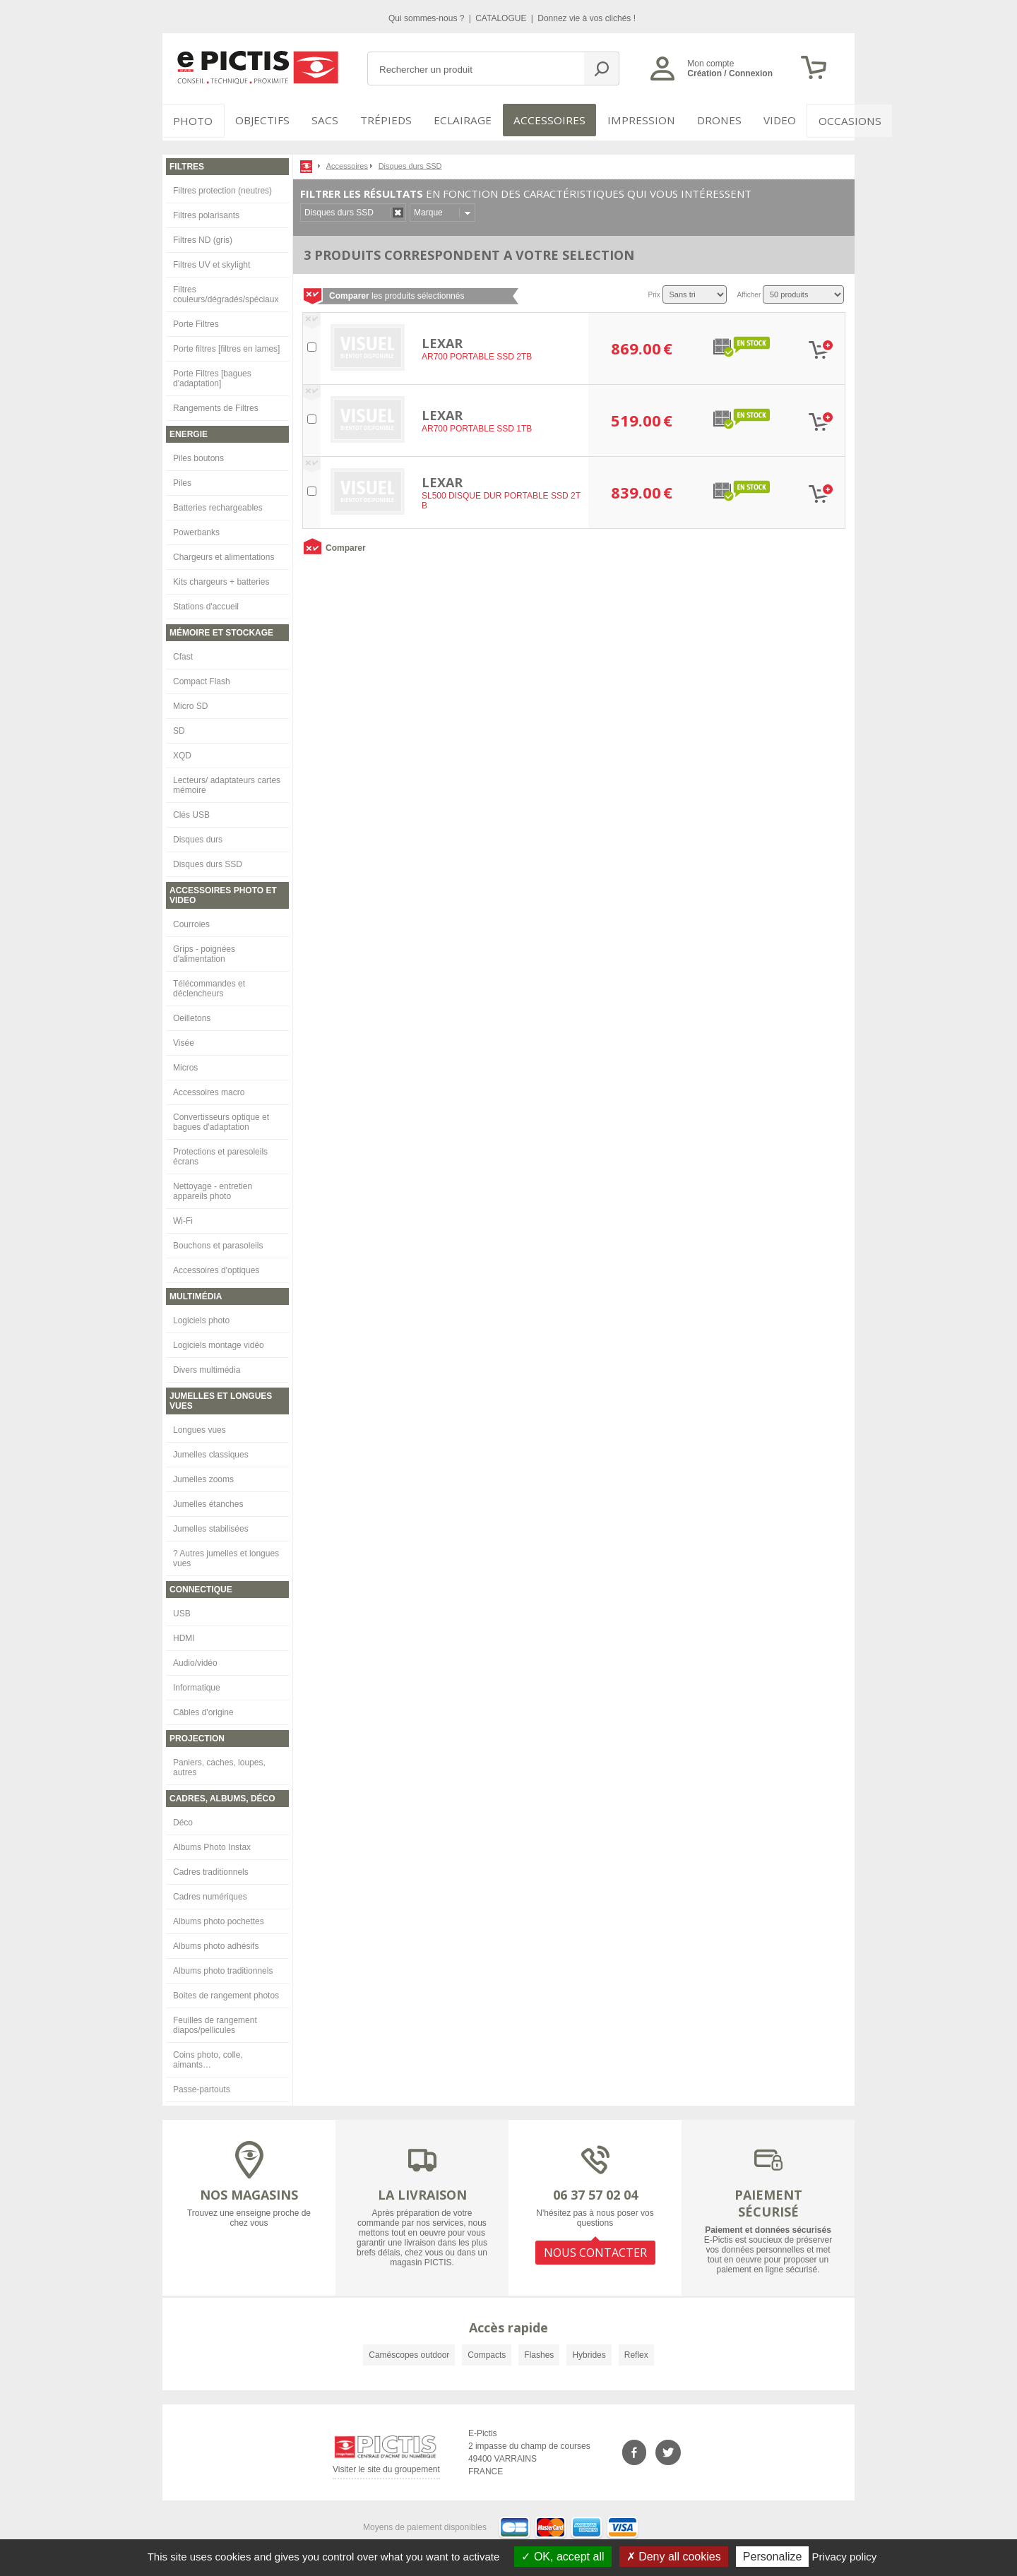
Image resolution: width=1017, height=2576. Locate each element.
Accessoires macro (208, 1088)
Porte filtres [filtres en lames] (226, 345)
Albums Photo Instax (212, 1843)
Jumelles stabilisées (211, 1525)
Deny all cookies (673, 2557)
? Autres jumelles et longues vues (226, 1554)
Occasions (816, 120)
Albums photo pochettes (218, 1917)
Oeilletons (191, 1014)
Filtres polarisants (206, 211)
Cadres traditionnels (211, 1868)
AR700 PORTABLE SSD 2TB (477, 353)
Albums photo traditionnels (223, 1967)
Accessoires (535, 120)
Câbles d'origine (203, 1708)
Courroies (191, 920)
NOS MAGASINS (249, 2190)
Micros (185, 1063)
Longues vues (199, 1426)
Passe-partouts (201, 2085)
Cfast (183, 652)
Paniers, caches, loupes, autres (219, 1763)
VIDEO (750, 120)
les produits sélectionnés (396, 292)
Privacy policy (844, 2557)
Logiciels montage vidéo (218, 1341)
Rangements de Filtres (215, 404)
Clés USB (191, 811)
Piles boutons (198, 454)
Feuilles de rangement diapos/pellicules (215, 2021)
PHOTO (190, 120)
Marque (428, 208)
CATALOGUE (502, 18)
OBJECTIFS (255, 120)
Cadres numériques (210, 1892)
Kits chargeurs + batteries (221, 578)
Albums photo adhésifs (215, 1942)
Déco (183, 1818)
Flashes (539, 2351)
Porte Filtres (196, 320)
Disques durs (197, 835)
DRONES (691, 120)
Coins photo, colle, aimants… (208, 2055)
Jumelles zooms (203, 1475)
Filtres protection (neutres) (222, 186)
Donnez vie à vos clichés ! (586, 18)
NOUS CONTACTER (595, 2246)
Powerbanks (196, 528)
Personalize (772, 2557)
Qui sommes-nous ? (427, 18)
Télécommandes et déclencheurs (209, 984)
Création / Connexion (730, 73)
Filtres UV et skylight (211, 261)
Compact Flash (201, 677)
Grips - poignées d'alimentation (204, 950)
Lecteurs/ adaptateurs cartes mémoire (226, 781)
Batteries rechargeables (218, 503)
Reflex (636, 2351)
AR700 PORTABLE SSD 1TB (477, 425)
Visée (183, 1039)
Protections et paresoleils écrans (220, 1152)
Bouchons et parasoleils (218, 1241)
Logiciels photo (201, 1316)
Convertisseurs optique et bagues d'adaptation (221, 1118)
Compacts (487, 2351)
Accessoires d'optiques (216, 1266)
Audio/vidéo (195, 1659)
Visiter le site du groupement (386, 2468)
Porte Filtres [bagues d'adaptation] (212, 374)
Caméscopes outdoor (409, 2351)
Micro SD (190, 702)
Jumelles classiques (211, 1450)
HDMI (184, 1634)
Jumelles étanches (208, 1500)
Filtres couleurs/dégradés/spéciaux (225, 290)
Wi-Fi (183, 1217)
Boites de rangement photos (226, 1991)
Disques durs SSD (207, 860)
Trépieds (382, 120)
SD (179, 727)
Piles (182, 479)
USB (182, 1609)
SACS (319, 120)
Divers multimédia (206, 1366)
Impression (619, 120)
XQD (182, 751)
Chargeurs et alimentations (223, 553)
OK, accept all (562, 2557)
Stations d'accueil (206, 602)
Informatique (196, 1683)
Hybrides (588, 2351)
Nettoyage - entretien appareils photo (212, 1187)
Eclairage (454, 120)
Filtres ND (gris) (202, 236)
